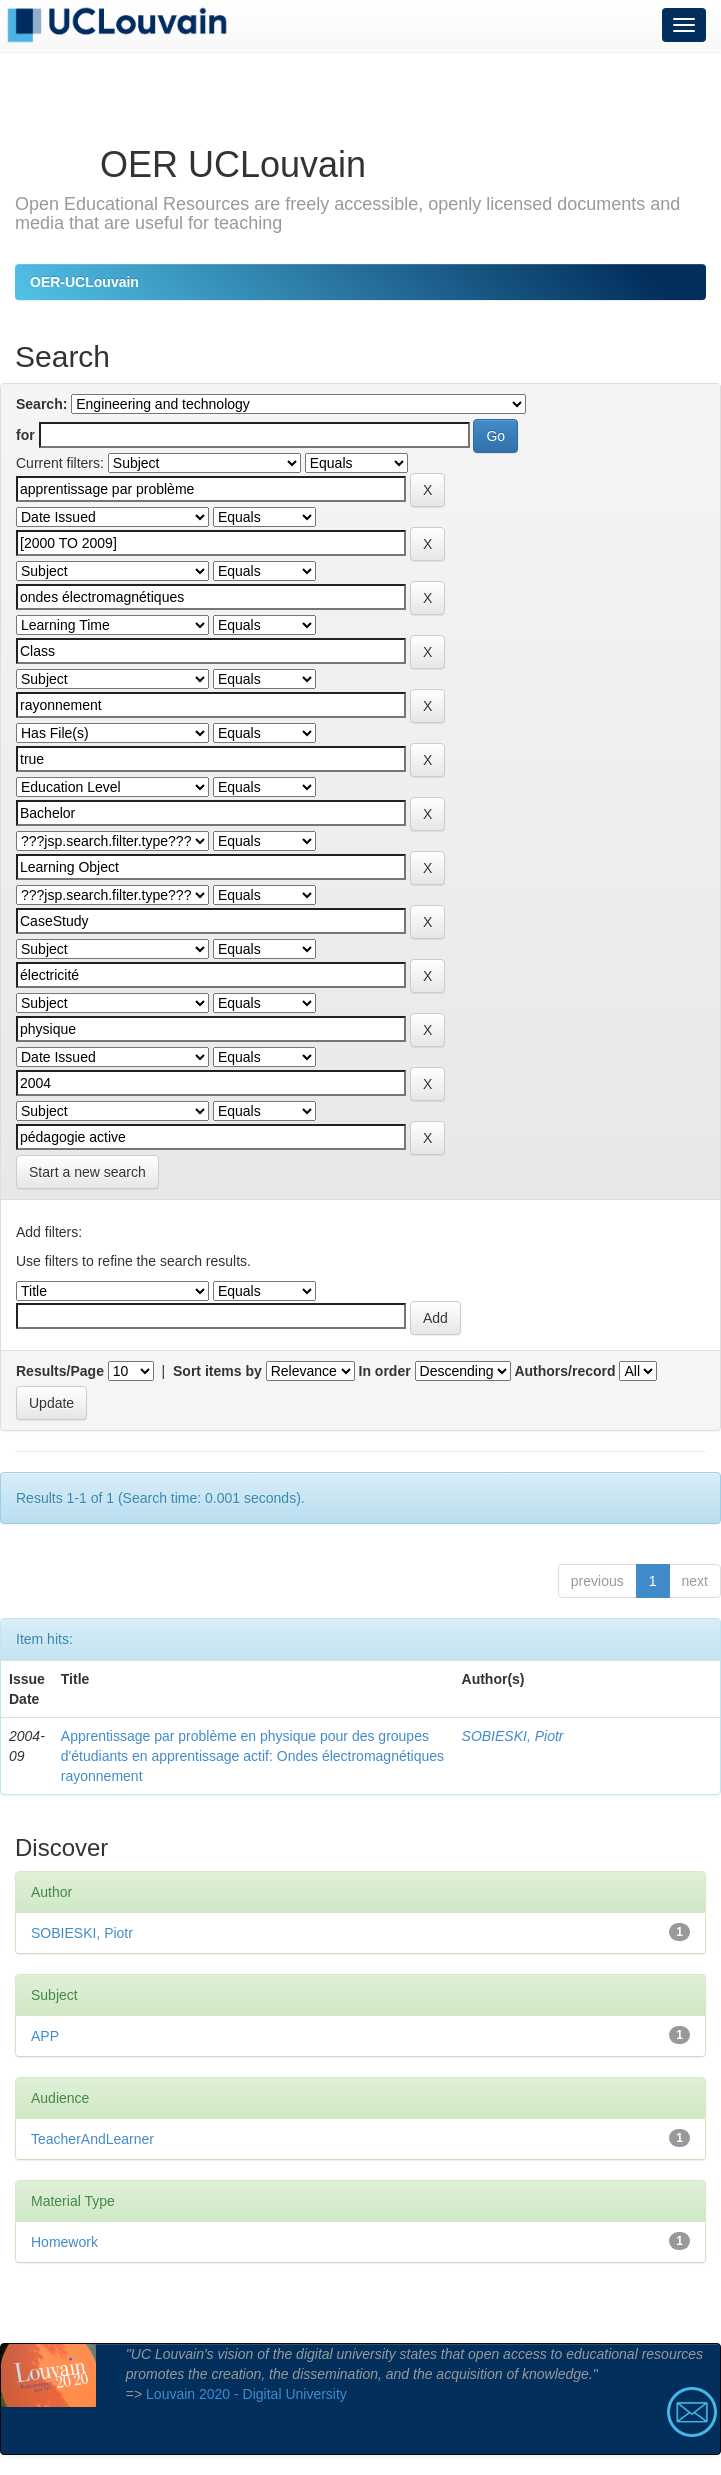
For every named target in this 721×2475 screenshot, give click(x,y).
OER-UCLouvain (84, 282)
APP (45, 2036)
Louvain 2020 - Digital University (246, 2394)
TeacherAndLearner (92, 2139)
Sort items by (217, 1371)
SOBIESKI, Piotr (513, 1736)
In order (385, 1371)
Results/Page (60, 1371)
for (25, 435)
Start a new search (87, 1172)
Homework (64, 2242)
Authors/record (564, 1371)
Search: (41, 404)
